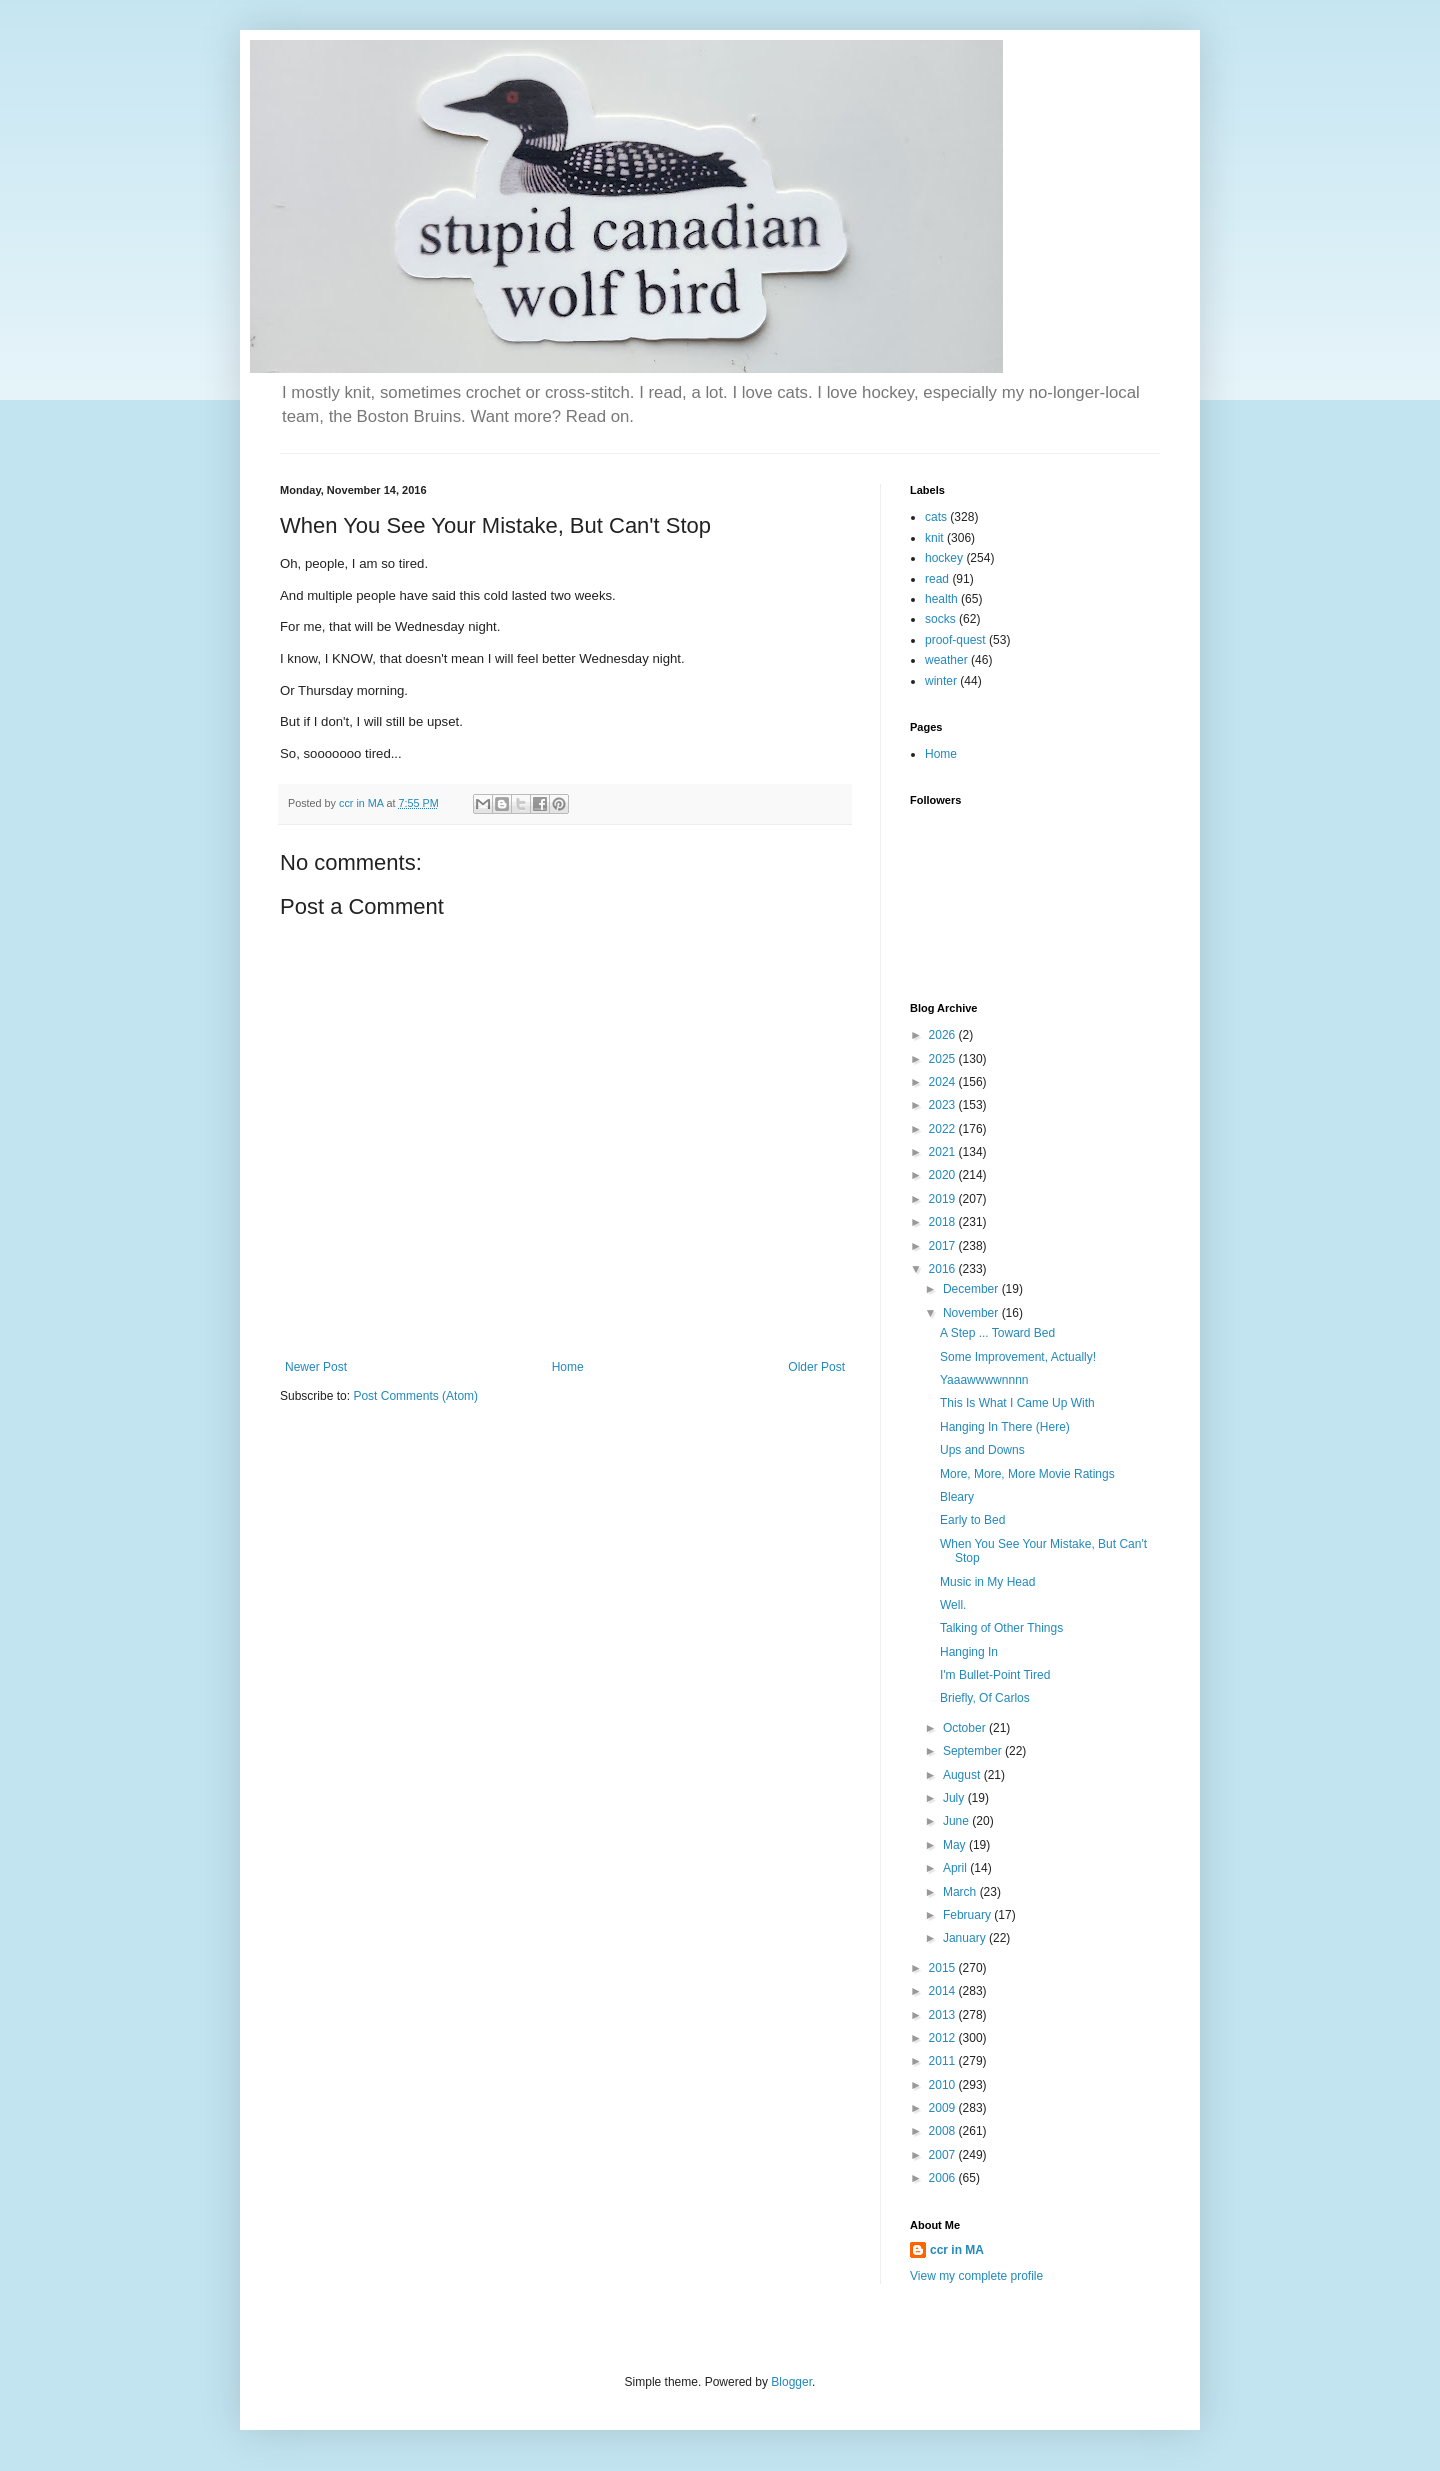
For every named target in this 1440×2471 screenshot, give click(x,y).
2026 (944, 1035)
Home (568, 1367)
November (972, 1313)
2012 (944, 2038)
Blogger (791, 2382)
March (961, 1892)
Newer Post (316, 1367)
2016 (944, 1269)
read (937, 579)
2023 (944, 1105)
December (972, 1289)
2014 (944, 1991)
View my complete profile (976, 2276)
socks (940, 619)
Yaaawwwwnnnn (984, 1380)
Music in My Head (987, 1582)
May (956, 1845)
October (966, 1728)
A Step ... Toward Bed (997, 1333)
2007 (944, 2155)
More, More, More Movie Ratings (1027, 1474)
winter (941, 681)
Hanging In (969, 1652)
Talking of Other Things (1001, 1628)
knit (934, 538)
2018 (944, 1222)
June (957, 1821)
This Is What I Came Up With (1017, 1403)
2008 (944, 2131)
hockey (944, 558)
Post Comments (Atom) (415, 1396)
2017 (944, 1246)
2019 (944, 1199)
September (974, 1751)
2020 (944, 1175)
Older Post (816, 1367)
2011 (944, 2061)
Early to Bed (972, 1520)
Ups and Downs (982, 1450)
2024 (944, 1082)
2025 (944, 1059)
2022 (944, 1129)
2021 (944, 1152)
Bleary (957, 1497)
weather (946, 660)
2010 (944, 2085)
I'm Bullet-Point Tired (995, 1675)
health (941, 599)
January (966, 1938)
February (968, 1915)
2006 (944, 2178)
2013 (944, 2015)
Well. (953, 1605)
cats (936, 517)
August (963, 1775)
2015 (944, 1968)
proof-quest (955, 640)
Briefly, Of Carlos (985, 1698)
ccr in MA (957, 2250)
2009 (944, 2108)
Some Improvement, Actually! (1018, 1357)
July (955, 1798)
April (956, 1868)
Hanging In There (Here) (1005, 1427)
